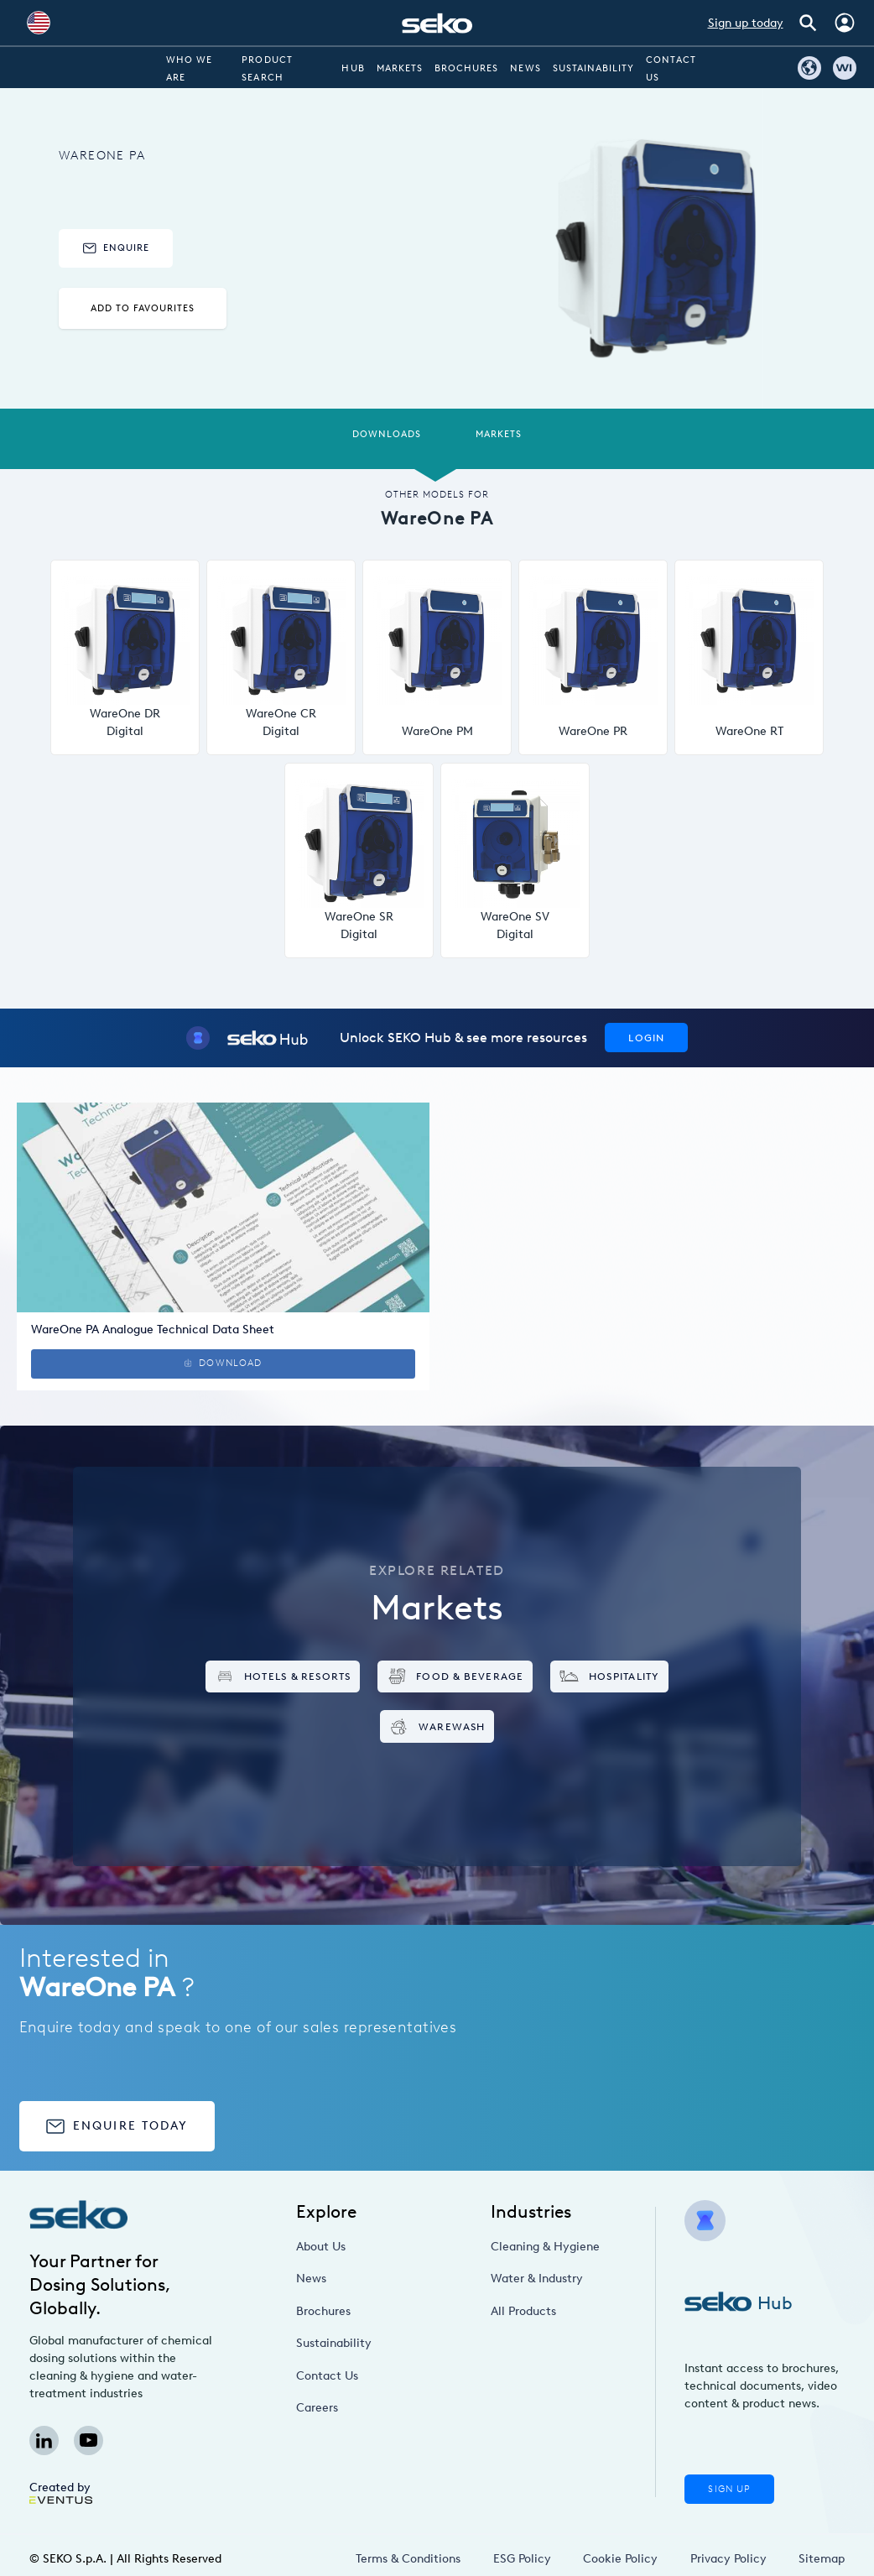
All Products (523, 2311)
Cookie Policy (620, 2559)
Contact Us (327, 2376)
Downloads (386, 434)
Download (223, 1363)
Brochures (466, 68)
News (525, 68)
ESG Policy (522, 2559)
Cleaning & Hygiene (545, 2247)
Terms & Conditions (408, 2559)
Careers (317, 2408)
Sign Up (729, 2489)
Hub (352, 68)
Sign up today (745, 23)
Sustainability (594, 68)
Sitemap (822, 2559)
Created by (60, 2492)
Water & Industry (537, 2278)
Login (646, 1037)
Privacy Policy (728, 2559)
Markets (400, 68)
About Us (321, 2247)
